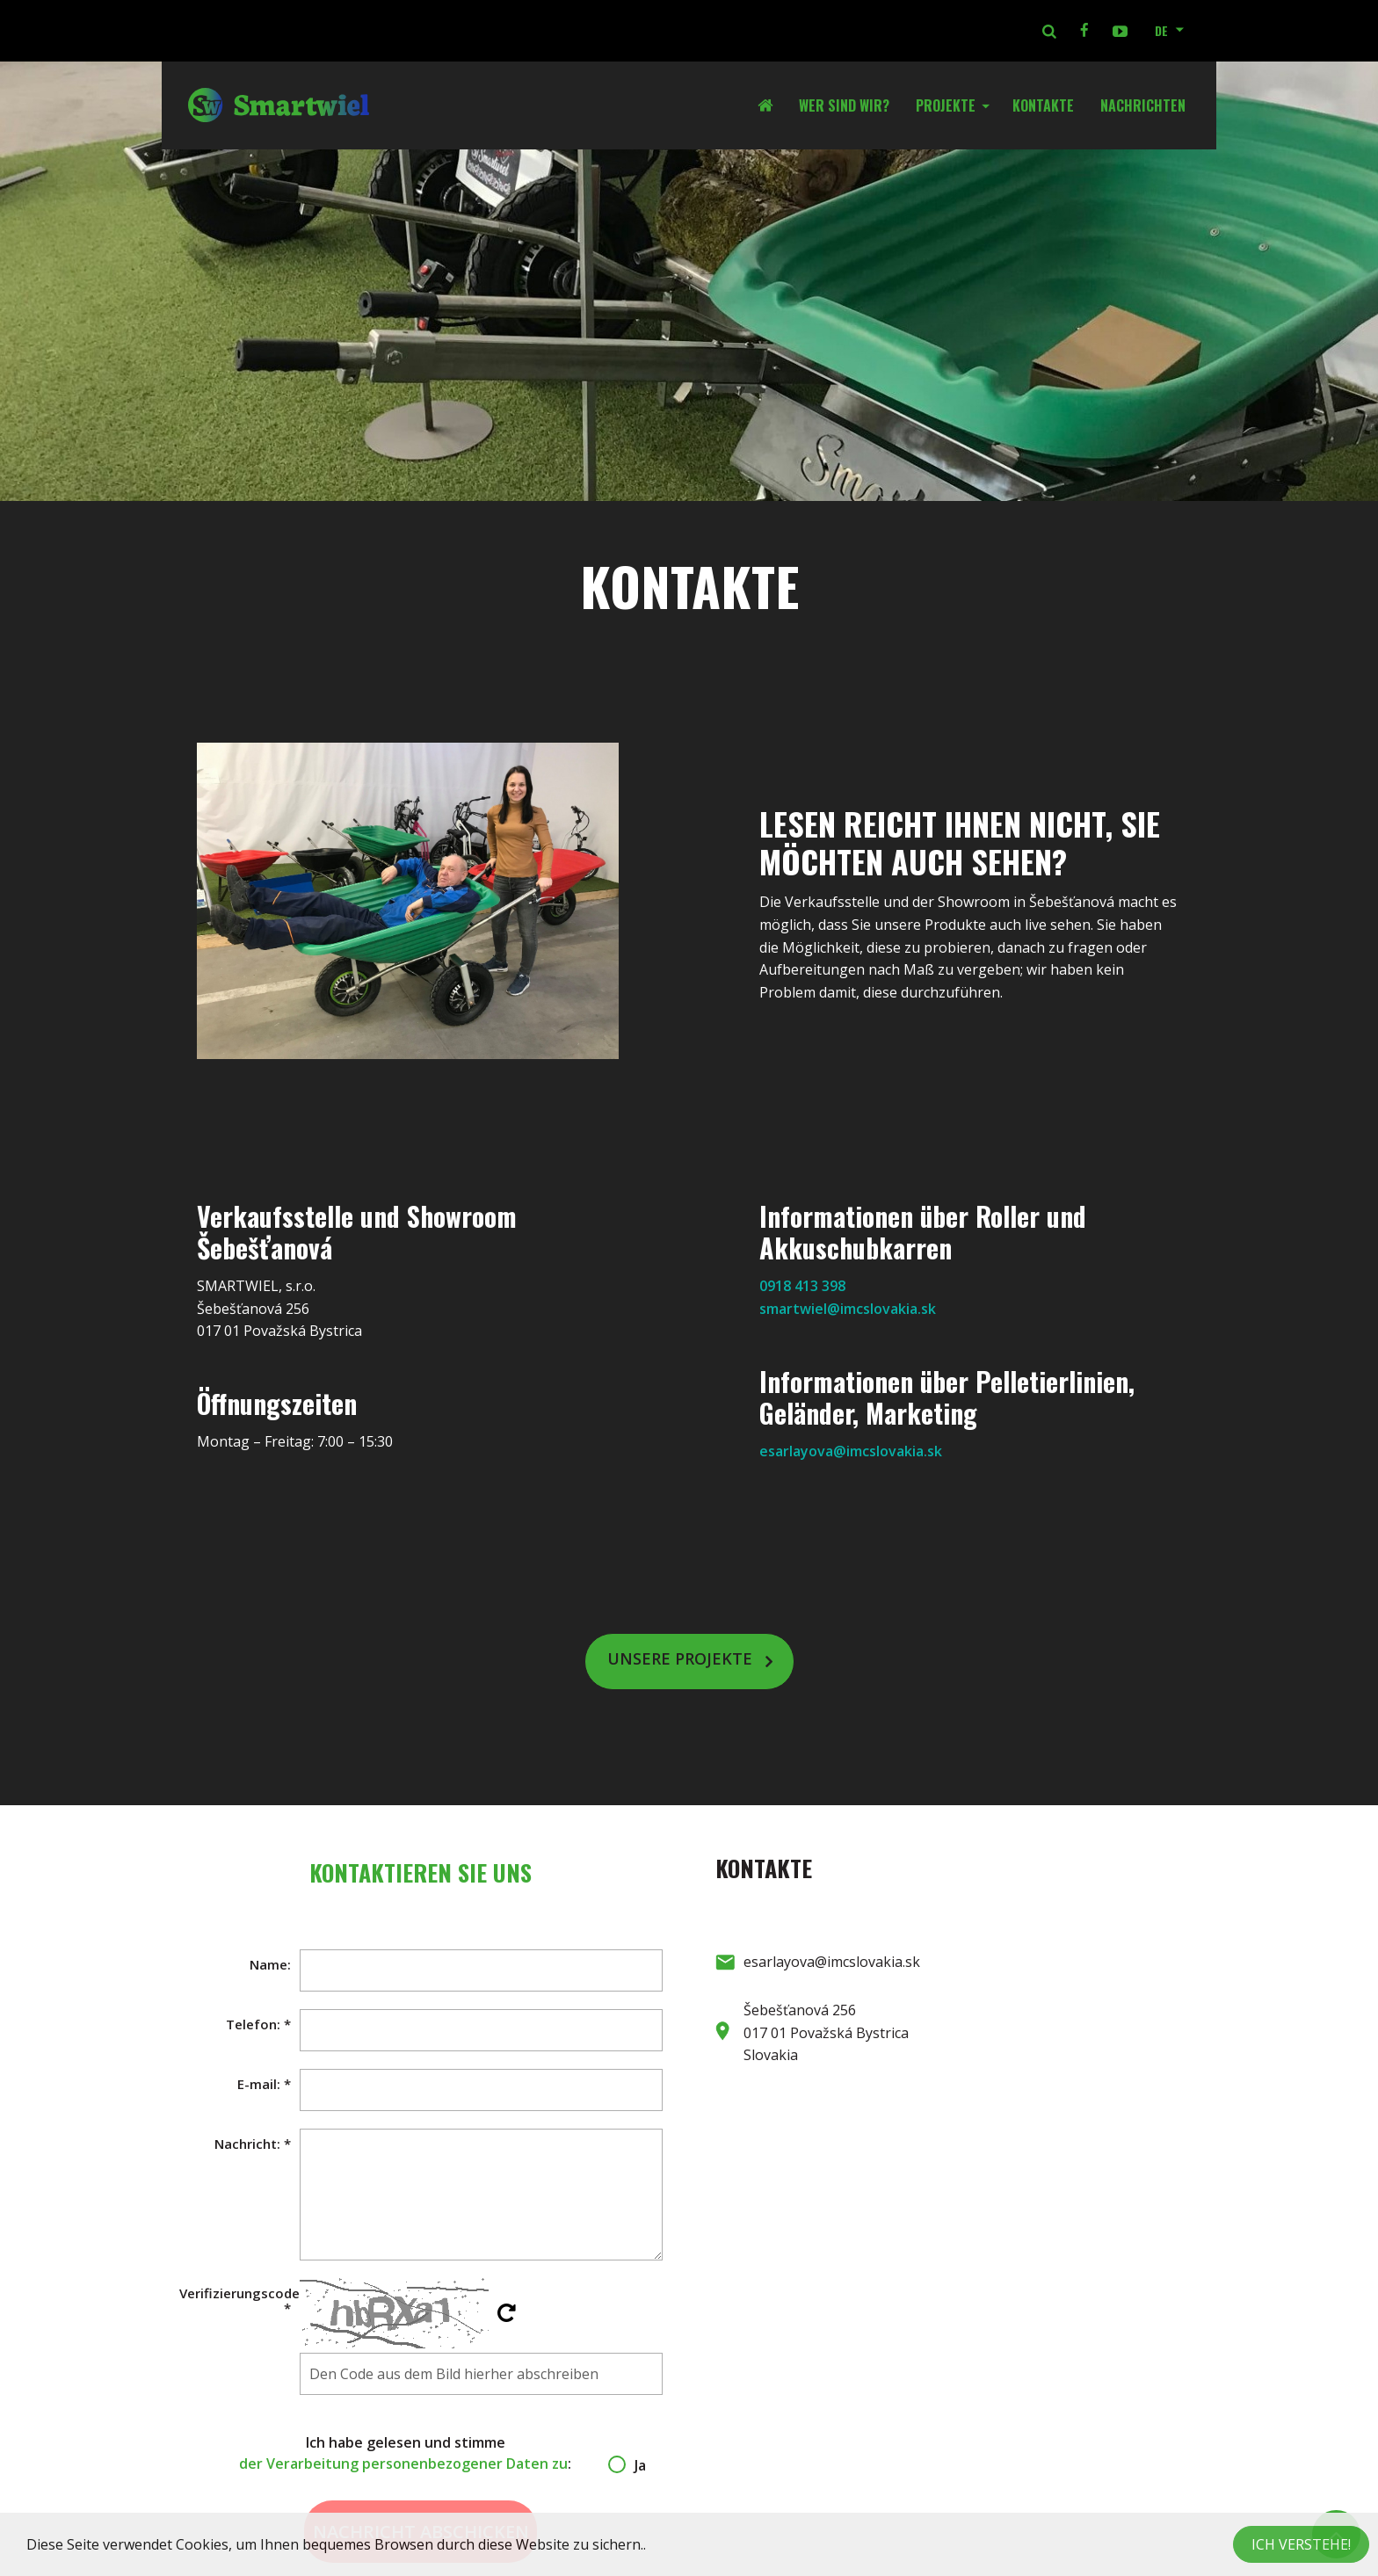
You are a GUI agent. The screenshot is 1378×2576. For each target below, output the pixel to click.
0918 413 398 (802, 1285)
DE (1161, 30)
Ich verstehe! (1301, 2544)
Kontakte (1043, 105)
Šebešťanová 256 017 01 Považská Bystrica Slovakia (826, 2032)
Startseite (772, 105)
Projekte (945, 105)
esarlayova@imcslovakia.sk (850, 1451)
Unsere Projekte (679, 1659)
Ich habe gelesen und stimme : (420, 2453)
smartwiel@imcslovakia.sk (847, 1308)
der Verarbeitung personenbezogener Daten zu (403, 2463)
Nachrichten (1143, 105)
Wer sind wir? (844, 105)
